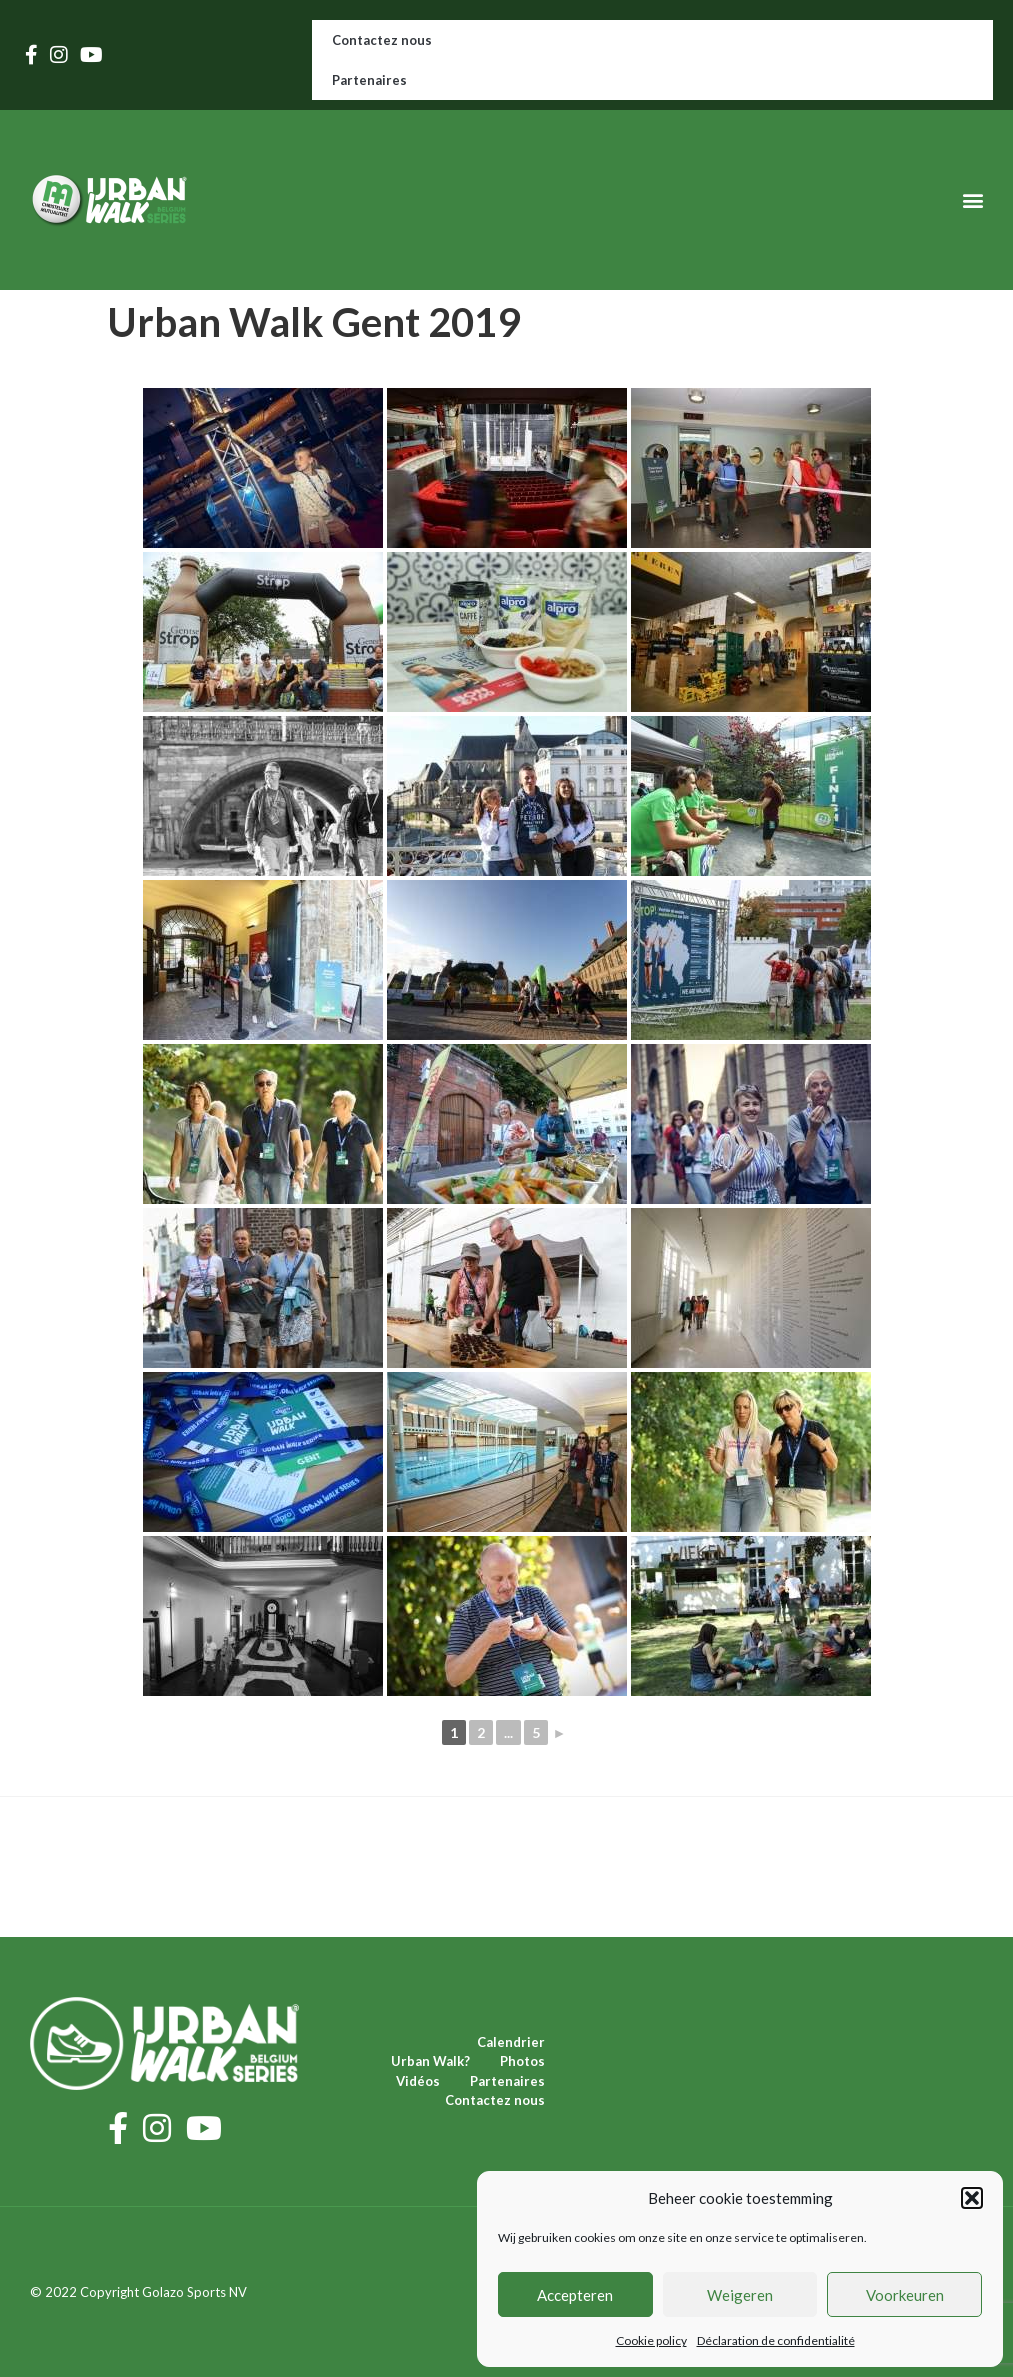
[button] (972, 2198)
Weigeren (740, 2295)
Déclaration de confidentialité (776, 2340)
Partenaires (369, 80)
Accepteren (575, 2295)
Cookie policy (651, 2340)
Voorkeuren (905, 2295)
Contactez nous (382, 40)
